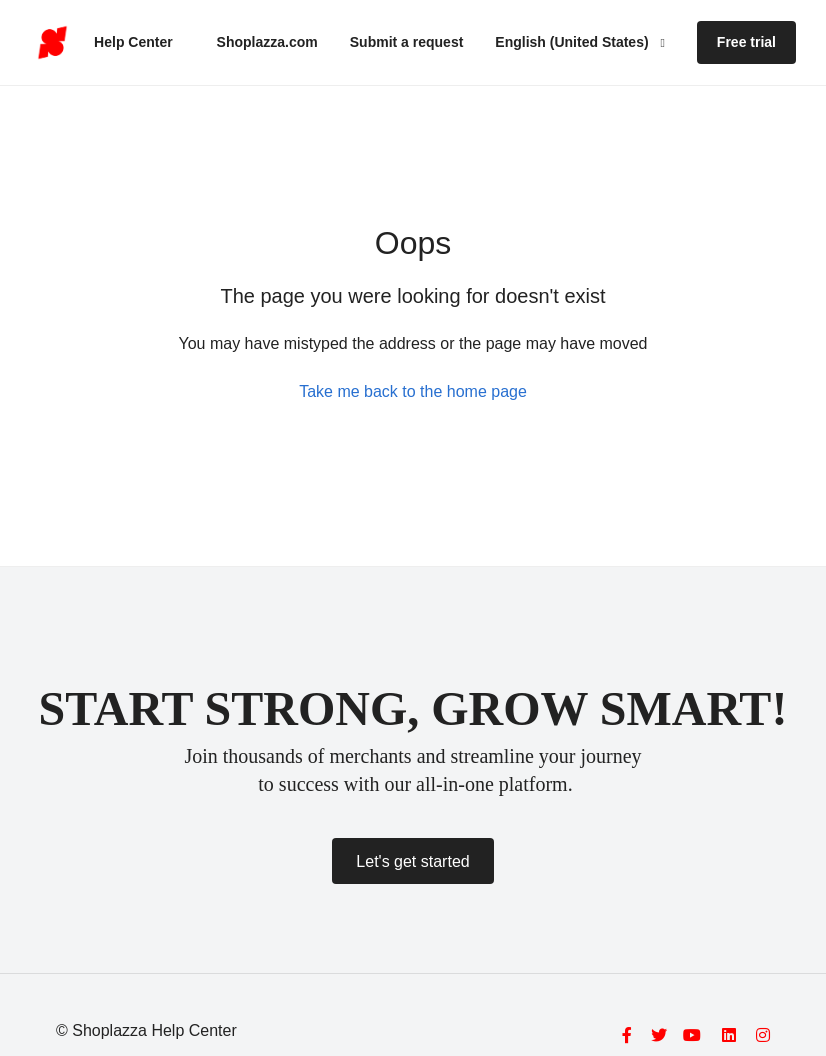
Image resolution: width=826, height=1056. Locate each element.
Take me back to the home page (413, 391)
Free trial (746, 42)
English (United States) (573, 42)
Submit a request (407, 42)
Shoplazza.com (267, 42)
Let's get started (412, 861)
